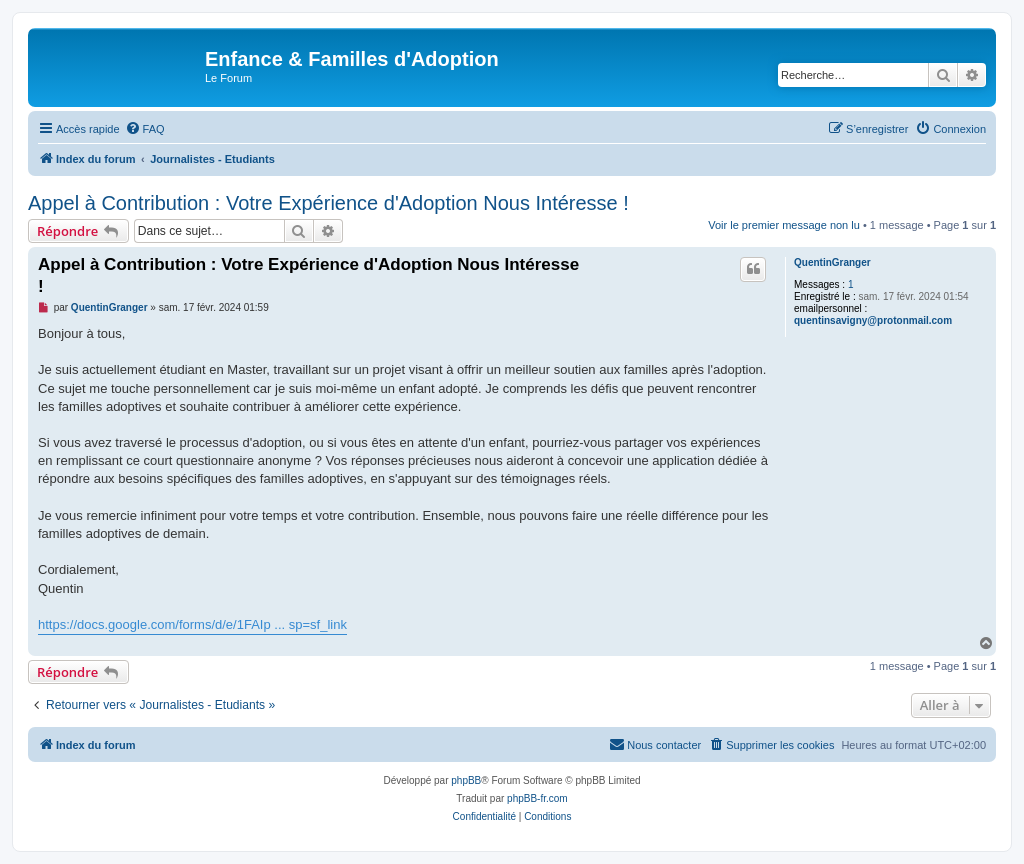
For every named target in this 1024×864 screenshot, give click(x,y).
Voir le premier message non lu (784, 225)
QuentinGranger (832, 262)
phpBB (466, 780)
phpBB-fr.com (537, 798)
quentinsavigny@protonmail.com (873, 320)
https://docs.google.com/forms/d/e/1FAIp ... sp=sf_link (192, 624)
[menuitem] (145, 129)
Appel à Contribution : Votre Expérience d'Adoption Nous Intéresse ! (328, 203)
